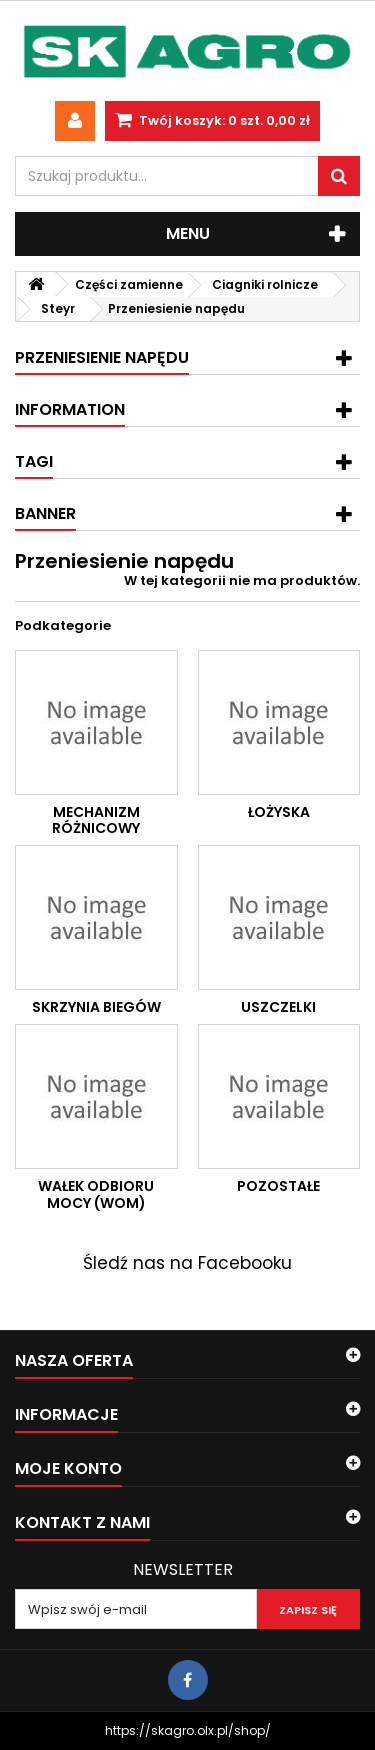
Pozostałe (278, 1186)
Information (70, 409)
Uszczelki (278, 1007)
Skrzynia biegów (96, 1007)
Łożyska (279, 812)
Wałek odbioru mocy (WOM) (96, 1194)
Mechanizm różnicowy (96, 820)
